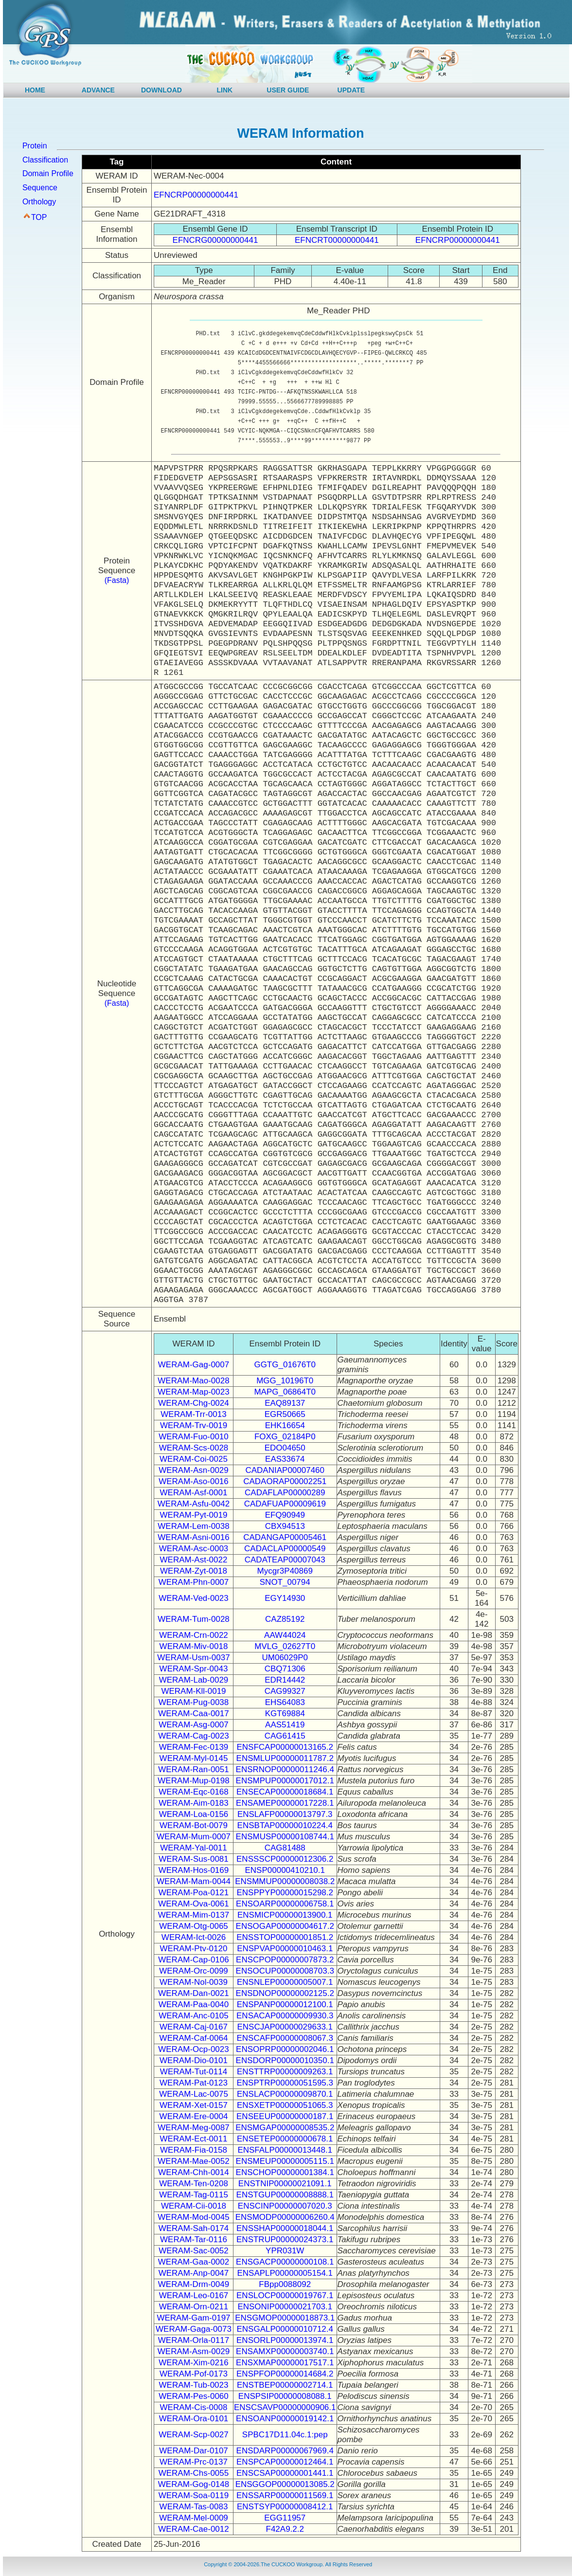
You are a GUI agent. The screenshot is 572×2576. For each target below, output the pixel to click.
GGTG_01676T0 (285, 1364)
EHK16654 (285, 1425)
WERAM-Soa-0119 (194, 2495)
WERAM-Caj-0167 (194, 2027)
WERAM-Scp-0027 (194, 2434)
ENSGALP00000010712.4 (284, 2329)
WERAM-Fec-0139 (194, 1747)
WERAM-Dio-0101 (194, 2060)
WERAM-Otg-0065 (193, 1926)
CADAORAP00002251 (284, 1481)
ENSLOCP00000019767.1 (284, 2295)
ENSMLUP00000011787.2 (285, 1758)
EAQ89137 (285, 1403)
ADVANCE (98, 90)
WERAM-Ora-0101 (194, 2418)
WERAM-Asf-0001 (194, 1492)
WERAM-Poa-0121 (194, 1892)
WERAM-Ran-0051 (193, 1769)
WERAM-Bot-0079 (194, 1825)
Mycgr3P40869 (285, 1571)
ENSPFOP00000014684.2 (284, 2373)
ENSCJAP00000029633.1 (285, 2027)
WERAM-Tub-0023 (194, 2385)
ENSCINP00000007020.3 (285, 2206)
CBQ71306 (285, 1668)
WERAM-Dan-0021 (193, 1993)
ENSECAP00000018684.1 (284, 1791)
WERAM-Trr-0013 (193, 1414)
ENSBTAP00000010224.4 (285, 1825)
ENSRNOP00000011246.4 (285, 1769)
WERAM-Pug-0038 (194, 1702)
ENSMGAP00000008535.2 (284, 2127)
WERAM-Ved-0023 (194, 1598)
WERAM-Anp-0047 (194, 2273)
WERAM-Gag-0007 (193, 1364)
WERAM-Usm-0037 (193, 1657)
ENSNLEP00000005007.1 (285, 1982)
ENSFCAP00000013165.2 (285, 1747)
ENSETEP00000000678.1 (285, 2138)
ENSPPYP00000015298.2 (284, 1892)
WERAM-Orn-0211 (194, 2306)
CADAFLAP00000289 (285, 1492)
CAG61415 (285, 1736)
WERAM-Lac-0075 (193, 2094)
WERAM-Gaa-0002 (193, 2262)
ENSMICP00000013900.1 (285, 1915)
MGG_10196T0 (284, 1380)
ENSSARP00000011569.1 (284, 2495)
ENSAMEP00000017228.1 (285, 1803)
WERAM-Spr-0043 (194, 1668)
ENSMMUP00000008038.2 (285, 1881)
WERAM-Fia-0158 (193, 2150)
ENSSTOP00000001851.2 (284, 1937)
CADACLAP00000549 (284, 1548)
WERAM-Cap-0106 (193, 1959)
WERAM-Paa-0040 (194, 2004)
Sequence (39, 187)
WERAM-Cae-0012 (193, 2529)
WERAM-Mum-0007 (194, 1836)
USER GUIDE (288, 90)
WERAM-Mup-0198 (193, 1780)
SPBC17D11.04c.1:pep (285, 2434)
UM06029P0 (285, 1657)
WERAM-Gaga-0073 (194, 2329)
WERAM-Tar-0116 (193, 2239)
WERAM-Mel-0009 (193, 2517)
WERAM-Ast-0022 (194, 1559)
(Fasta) (117, 580)
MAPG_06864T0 (285, 1392)
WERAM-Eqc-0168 (194, 1791)
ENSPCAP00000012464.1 (284, 2462)
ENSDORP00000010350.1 (285, 2060)
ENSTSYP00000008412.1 (285, 2506)
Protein (34, 146)
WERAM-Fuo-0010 (194, 1436)
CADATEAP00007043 (285, 1559)
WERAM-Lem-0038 (193, 1526)
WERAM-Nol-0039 (194, 1982)
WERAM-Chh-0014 (193, 2172)
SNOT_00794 (285, 1582)
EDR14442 (285, 1680)
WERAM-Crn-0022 (193, 1635)
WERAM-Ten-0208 (193, 2183)
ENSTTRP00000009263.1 (285, 2071)
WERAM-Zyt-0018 (193, 1571)
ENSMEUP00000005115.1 (285, 2161)
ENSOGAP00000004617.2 (285, 1926)
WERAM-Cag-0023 (193, 1736)
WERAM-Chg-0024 (193, 1403)
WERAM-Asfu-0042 (194, 1503)
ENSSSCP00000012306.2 (284, 1859)
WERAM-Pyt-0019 (194, 1515)
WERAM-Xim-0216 (194, 2362)
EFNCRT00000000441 (337, 240)
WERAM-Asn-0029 (194, 1470)
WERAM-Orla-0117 (193, 2340)
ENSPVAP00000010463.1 (285, 1948)
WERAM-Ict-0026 (193, 1937)
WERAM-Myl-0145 (194, 1758)
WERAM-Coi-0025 (194, 1459)
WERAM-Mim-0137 (193, 1915)
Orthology (39, 202)
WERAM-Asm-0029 (194, 2351)
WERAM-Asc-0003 (194, 1548)
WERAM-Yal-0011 (193, 1847)
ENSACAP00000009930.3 (284, 2015)
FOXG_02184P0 (285, 1436)
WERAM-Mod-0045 (193, 2217)
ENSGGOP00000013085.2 (285, 2484)
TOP (39, 217)
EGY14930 (285, 1598)
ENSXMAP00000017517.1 (285, 2362)
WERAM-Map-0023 (193, 1392)
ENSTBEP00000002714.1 (285, 2385)
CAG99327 (285, 1691)
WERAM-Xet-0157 (194, 2105)
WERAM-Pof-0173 (194, 2373)
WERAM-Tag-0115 (193, 2194)
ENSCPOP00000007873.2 (285, 1959)
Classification (45, 160)
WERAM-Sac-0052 (194, 2250)
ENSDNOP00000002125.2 (285, 1993)
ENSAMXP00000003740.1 (285, 2351)
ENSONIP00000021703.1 (284, 2306)
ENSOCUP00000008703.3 (285, 1971)
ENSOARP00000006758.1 (285, 1903)
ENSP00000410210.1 (285, 1870)
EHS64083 (285, 1702)
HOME (35, 90)
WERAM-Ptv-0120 (194, 1948)
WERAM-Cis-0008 (194, 2407)
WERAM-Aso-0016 (194, 1481)
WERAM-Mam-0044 (194, 1881)
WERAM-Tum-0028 (194, 1619)
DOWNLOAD (161, 90)
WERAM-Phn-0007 (194, 1582)
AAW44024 (284, 1635)
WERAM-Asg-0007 (194, 1724)
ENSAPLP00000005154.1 (285, 2273)
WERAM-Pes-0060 (194, 2396)
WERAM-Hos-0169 (194, 1870)
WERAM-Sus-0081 (194, 1859)
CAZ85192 (284, 1619)
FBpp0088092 (285, 2284)
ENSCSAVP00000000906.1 (285, 2407)
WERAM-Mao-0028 (193, 1380)
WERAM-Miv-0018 (194, 1646)
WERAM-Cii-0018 (193, 2206)
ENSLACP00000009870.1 (285, 2094)
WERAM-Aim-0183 (194, 1803)
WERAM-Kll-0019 (193, 1691)
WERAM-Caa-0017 (193, 1713)
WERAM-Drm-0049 (193, 2284)
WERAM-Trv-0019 (193, 1425)
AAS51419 (284, 1724)
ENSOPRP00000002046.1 (285, 2049)
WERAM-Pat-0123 (194, 2082)
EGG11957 (284, 2517)
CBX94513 (285, 1526)
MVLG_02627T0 (284, 1646)
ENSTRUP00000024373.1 (284, 2239)
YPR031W (285, 2250)
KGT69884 (285, 1713)
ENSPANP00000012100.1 (285, 2004)
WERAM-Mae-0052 (193, 2161)
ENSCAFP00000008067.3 (285, 2038)
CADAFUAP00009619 (285, 1503)
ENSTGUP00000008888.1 (285, 2194)
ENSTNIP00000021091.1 (285, 2183)
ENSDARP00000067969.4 (285, 2450)
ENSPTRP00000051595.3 (285, 2082)
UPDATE (351, 90)
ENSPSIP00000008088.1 (285, 2396)
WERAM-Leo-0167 (194, 2295)
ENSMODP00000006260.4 (285, 2217)
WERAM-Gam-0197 (193, 2317)
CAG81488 (285, 1847)
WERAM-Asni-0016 (193, 1537)
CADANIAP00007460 (284, 1470)
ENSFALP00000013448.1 (284, 2150)
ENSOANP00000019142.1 (285, 2418)
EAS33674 (284, 1459)
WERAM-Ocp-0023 (193, 2049)
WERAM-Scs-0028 (194, 1447)
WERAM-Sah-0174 (194, 2228)
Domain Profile (47, 173)
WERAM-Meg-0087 (193, 2127)
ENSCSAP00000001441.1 (284, 2473)
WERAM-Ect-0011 (194, 2138)
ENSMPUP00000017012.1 (285, 1780)
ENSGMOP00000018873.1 (285, 2317)
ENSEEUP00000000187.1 (284, 2116)
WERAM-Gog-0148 (193, 2484)
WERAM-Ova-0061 (193, 1903)
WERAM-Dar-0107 (193, 2450)
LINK (225, 90)
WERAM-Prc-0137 (194, 2462)
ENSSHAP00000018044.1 (284, 2228)
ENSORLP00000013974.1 (284, 2340)
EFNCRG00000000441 (215, 240)
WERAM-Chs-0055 (194, 2473)
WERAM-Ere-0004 (194, 2116)
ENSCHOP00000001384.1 (285, 2172)
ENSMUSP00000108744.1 (285, 1836)
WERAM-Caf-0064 (194, 2038)
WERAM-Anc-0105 (194, 2015)
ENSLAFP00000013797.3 (285, 1814)
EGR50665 (285, 1414)
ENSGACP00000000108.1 (285, 2262)
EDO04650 (285, 1447)
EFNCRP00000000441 (196, 195)
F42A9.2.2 (285, 2529)
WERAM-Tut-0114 (193, 2071)
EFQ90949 (285, 1515)
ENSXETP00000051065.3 (285, 2105)
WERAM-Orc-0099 (193, 1971)
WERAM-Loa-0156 (194, 1814)
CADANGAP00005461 (284, 1537)
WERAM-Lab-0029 (194, 1680)
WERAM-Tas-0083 (194, 2506)
